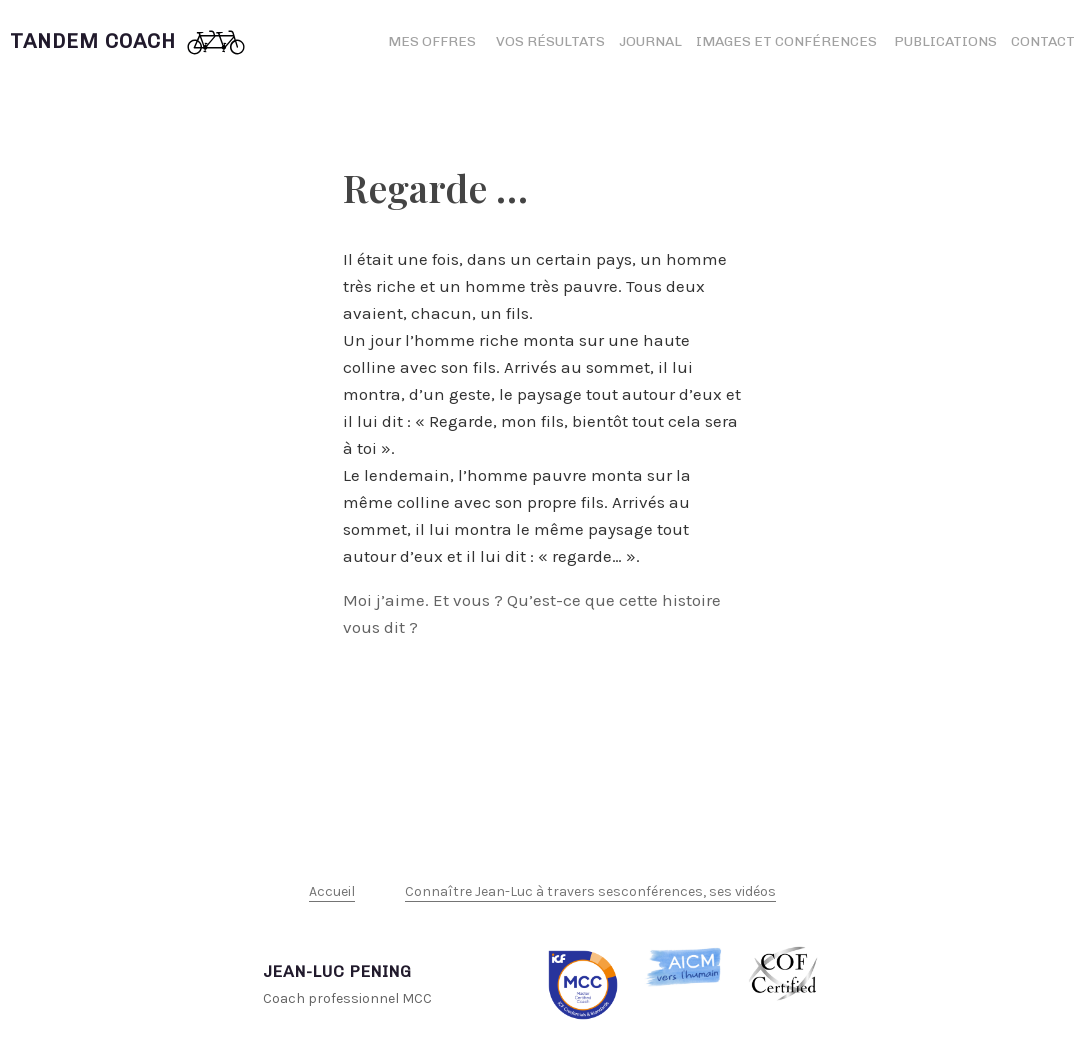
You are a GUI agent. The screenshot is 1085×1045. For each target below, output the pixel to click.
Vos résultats (550, 41)
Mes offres (432, 41)
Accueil (332, 891)
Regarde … (435, 187)
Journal (650, 41)
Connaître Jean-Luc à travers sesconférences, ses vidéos (590, 891)
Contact (1043, 41)
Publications (945, 41)
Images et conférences (788, 41)
